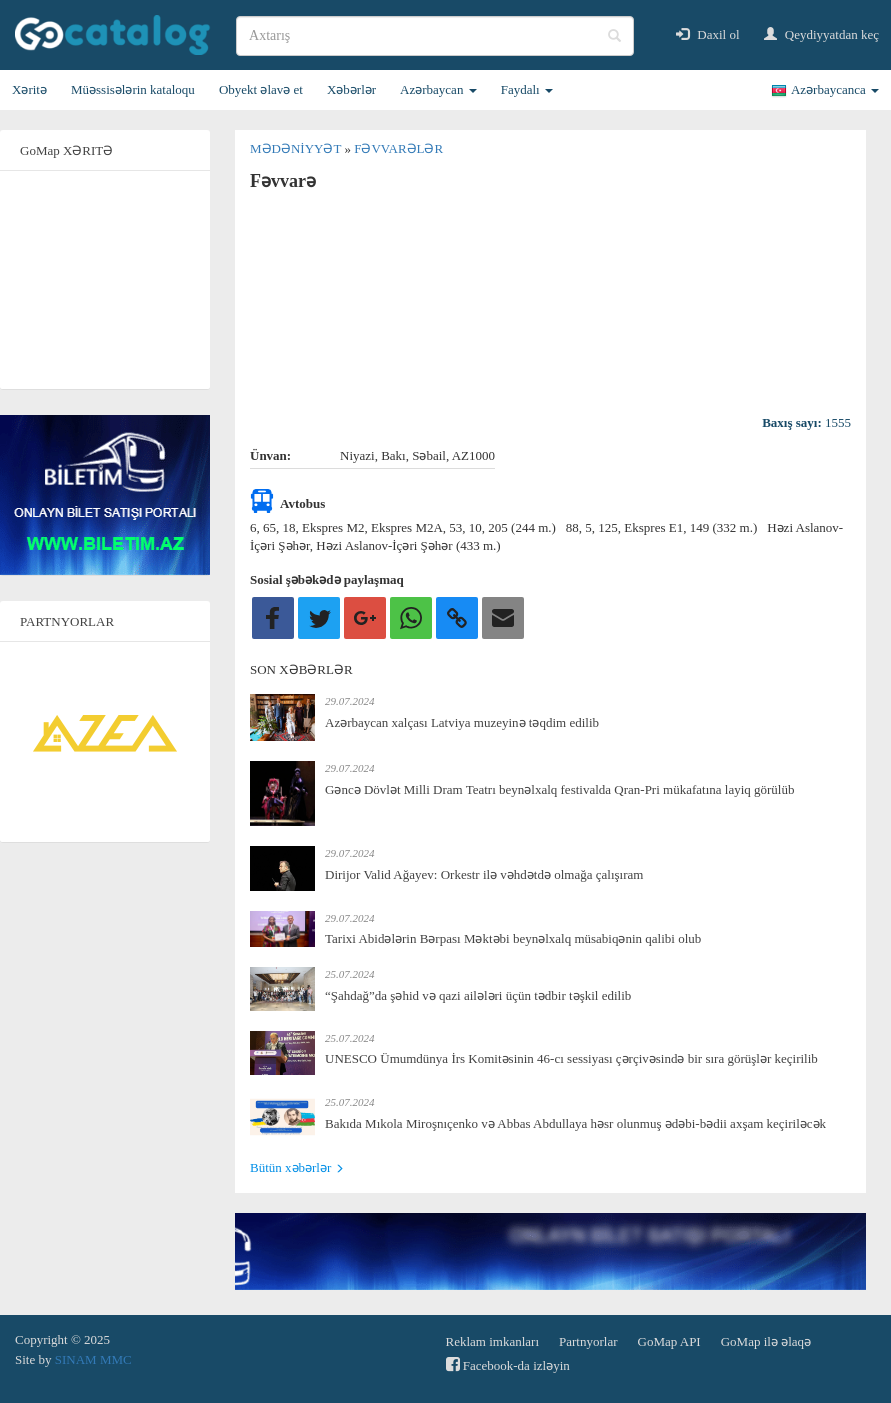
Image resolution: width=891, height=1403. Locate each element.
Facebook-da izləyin (508, 1364)
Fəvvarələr (398, 148)
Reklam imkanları (493, 1341)
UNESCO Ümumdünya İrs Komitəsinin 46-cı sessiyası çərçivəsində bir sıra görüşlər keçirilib (571, 1058)
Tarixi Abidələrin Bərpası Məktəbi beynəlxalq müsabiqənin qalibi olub (513, 938)
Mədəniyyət (297, 148)
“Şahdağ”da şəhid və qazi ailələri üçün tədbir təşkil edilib (478, 995)
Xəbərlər (351, 89)
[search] (435, 36)
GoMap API (669, 1341)
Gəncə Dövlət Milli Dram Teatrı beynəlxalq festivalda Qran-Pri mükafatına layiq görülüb (559, 789)
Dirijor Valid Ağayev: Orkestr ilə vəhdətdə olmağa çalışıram (484, 874)
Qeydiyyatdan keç (821, 34)
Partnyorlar (588, 1341)
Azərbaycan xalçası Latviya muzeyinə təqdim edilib (462, 722)
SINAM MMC (93, 1359)
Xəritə (29, 89)
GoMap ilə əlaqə (766, 1341)
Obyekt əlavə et (261, 89)
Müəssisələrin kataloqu (133, 89)
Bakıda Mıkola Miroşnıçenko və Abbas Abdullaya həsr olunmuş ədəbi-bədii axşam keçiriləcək (575, 1123)
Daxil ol (708, 34)
